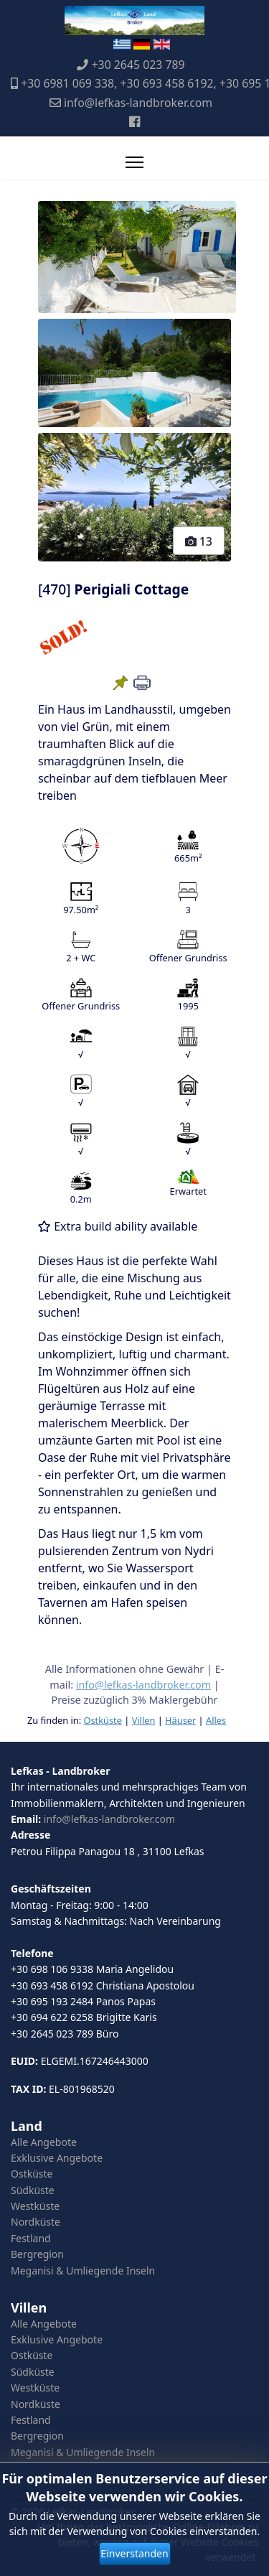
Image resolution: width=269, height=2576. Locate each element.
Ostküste (102, 1720)
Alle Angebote (44, 2142)
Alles (216, 1720)
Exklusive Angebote (57, 2158)
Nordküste (35, 2222)
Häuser (180, 1720)
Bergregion (37, 2254)
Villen (144, 1720)
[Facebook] (134, 121)
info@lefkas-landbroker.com (138, 103)
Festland (31, 2238)
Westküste (35, 2206)
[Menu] (134, 162)
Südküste (33, 2190)
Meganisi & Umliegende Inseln (83, 2270)
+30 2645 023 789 (138, 65)
